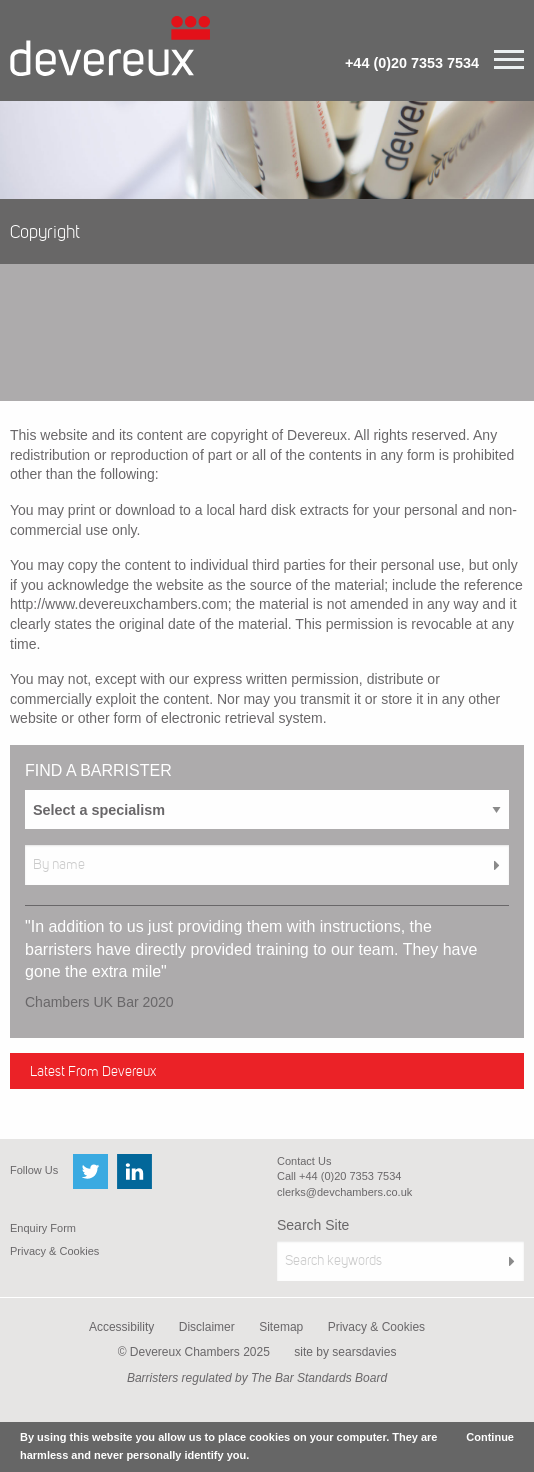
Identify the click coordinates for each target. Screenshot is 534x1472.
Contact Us (304, 1161)
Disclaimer (207, 1327)
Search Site (313, 1225)
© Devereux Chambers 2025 (194, 1352)
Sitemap (281, 1327)
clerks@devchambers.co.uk (344, 1192)
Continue (490, 1437)
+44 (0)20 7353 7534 (412, 63)
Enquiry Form (43, 1228)
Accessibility (121, 1327)
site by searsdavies (345, 1352)
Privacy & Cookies (54, 1251)
